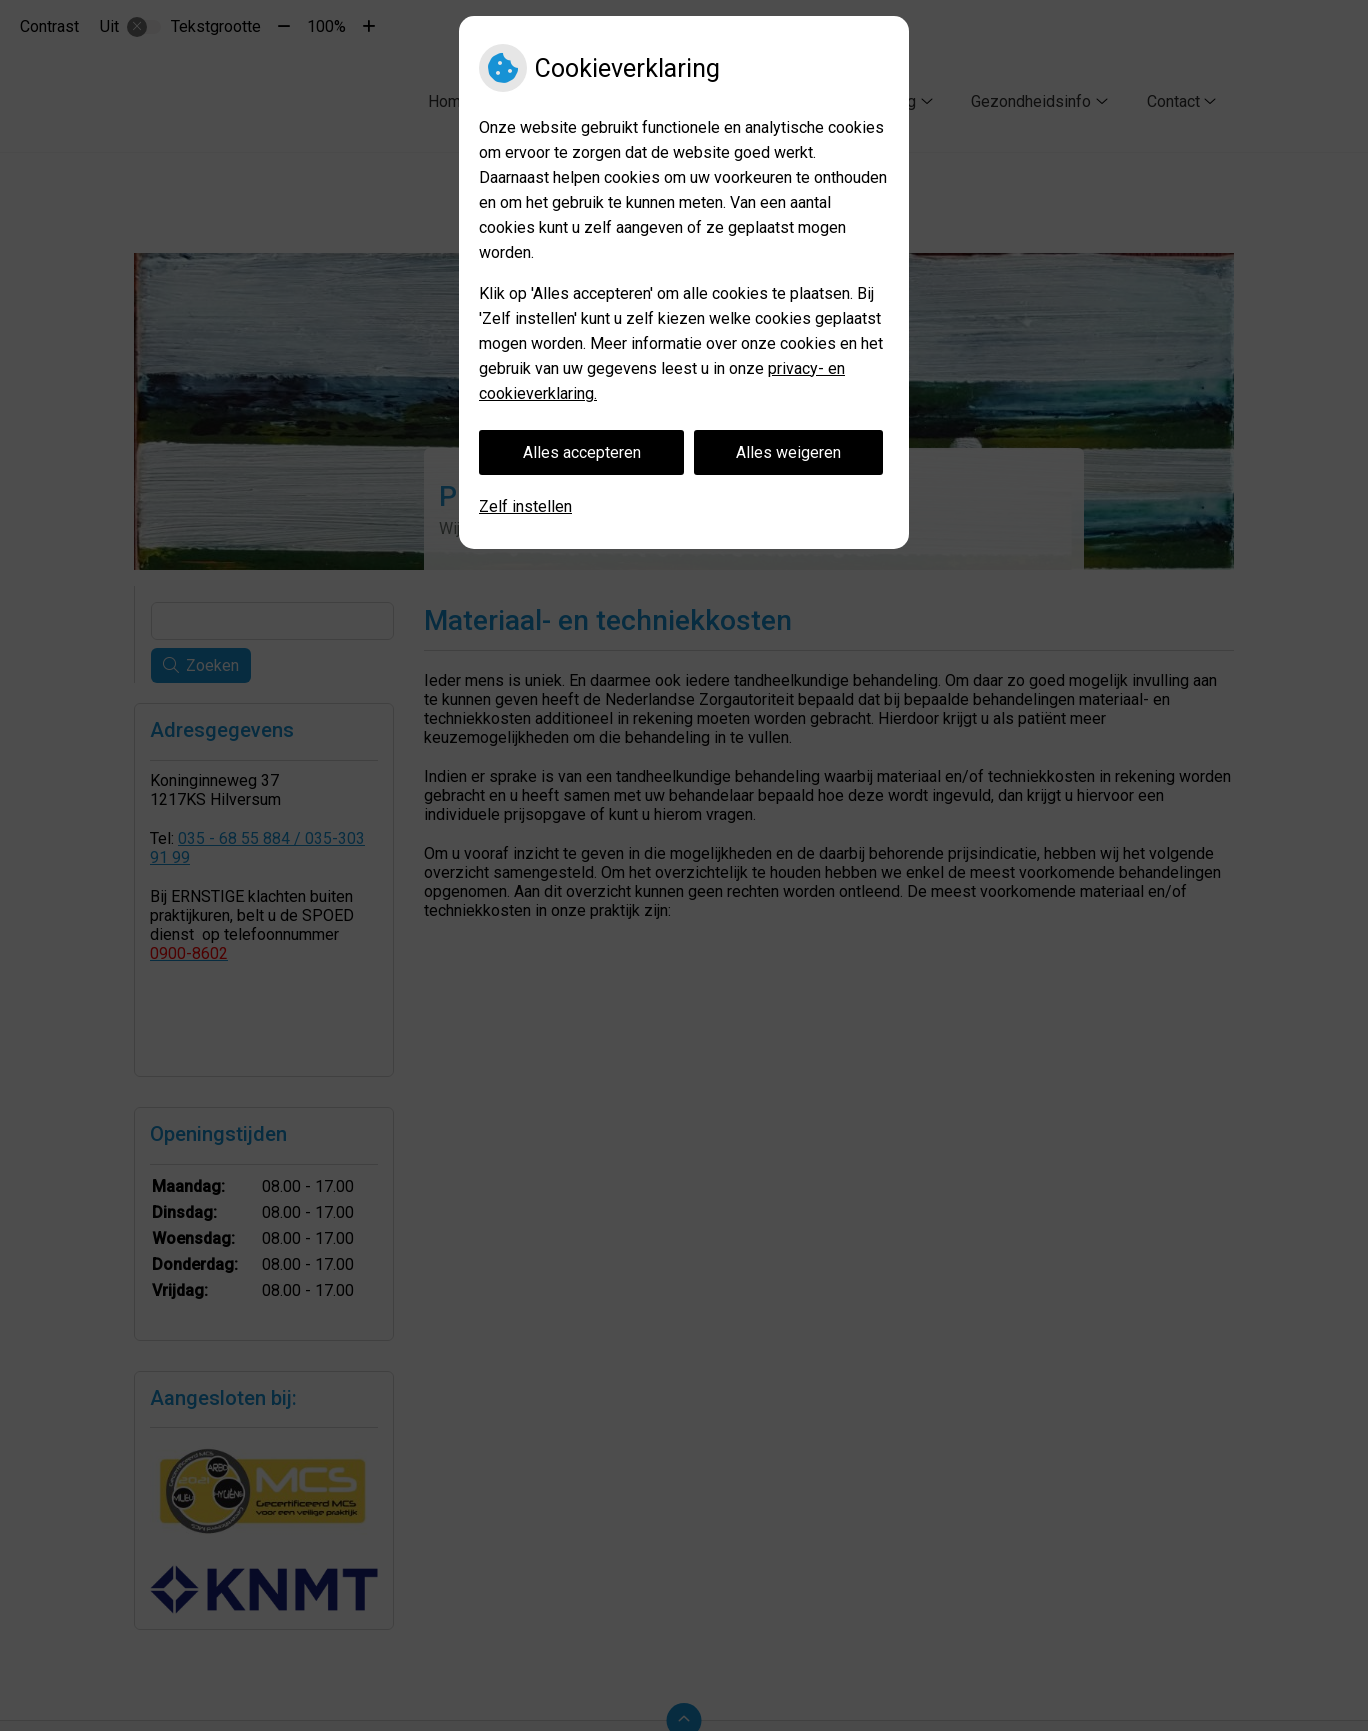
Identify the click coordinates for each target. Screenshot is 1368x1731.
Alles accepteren (582, 452)
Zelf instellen (525, 506)
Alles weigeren (788, 452)
